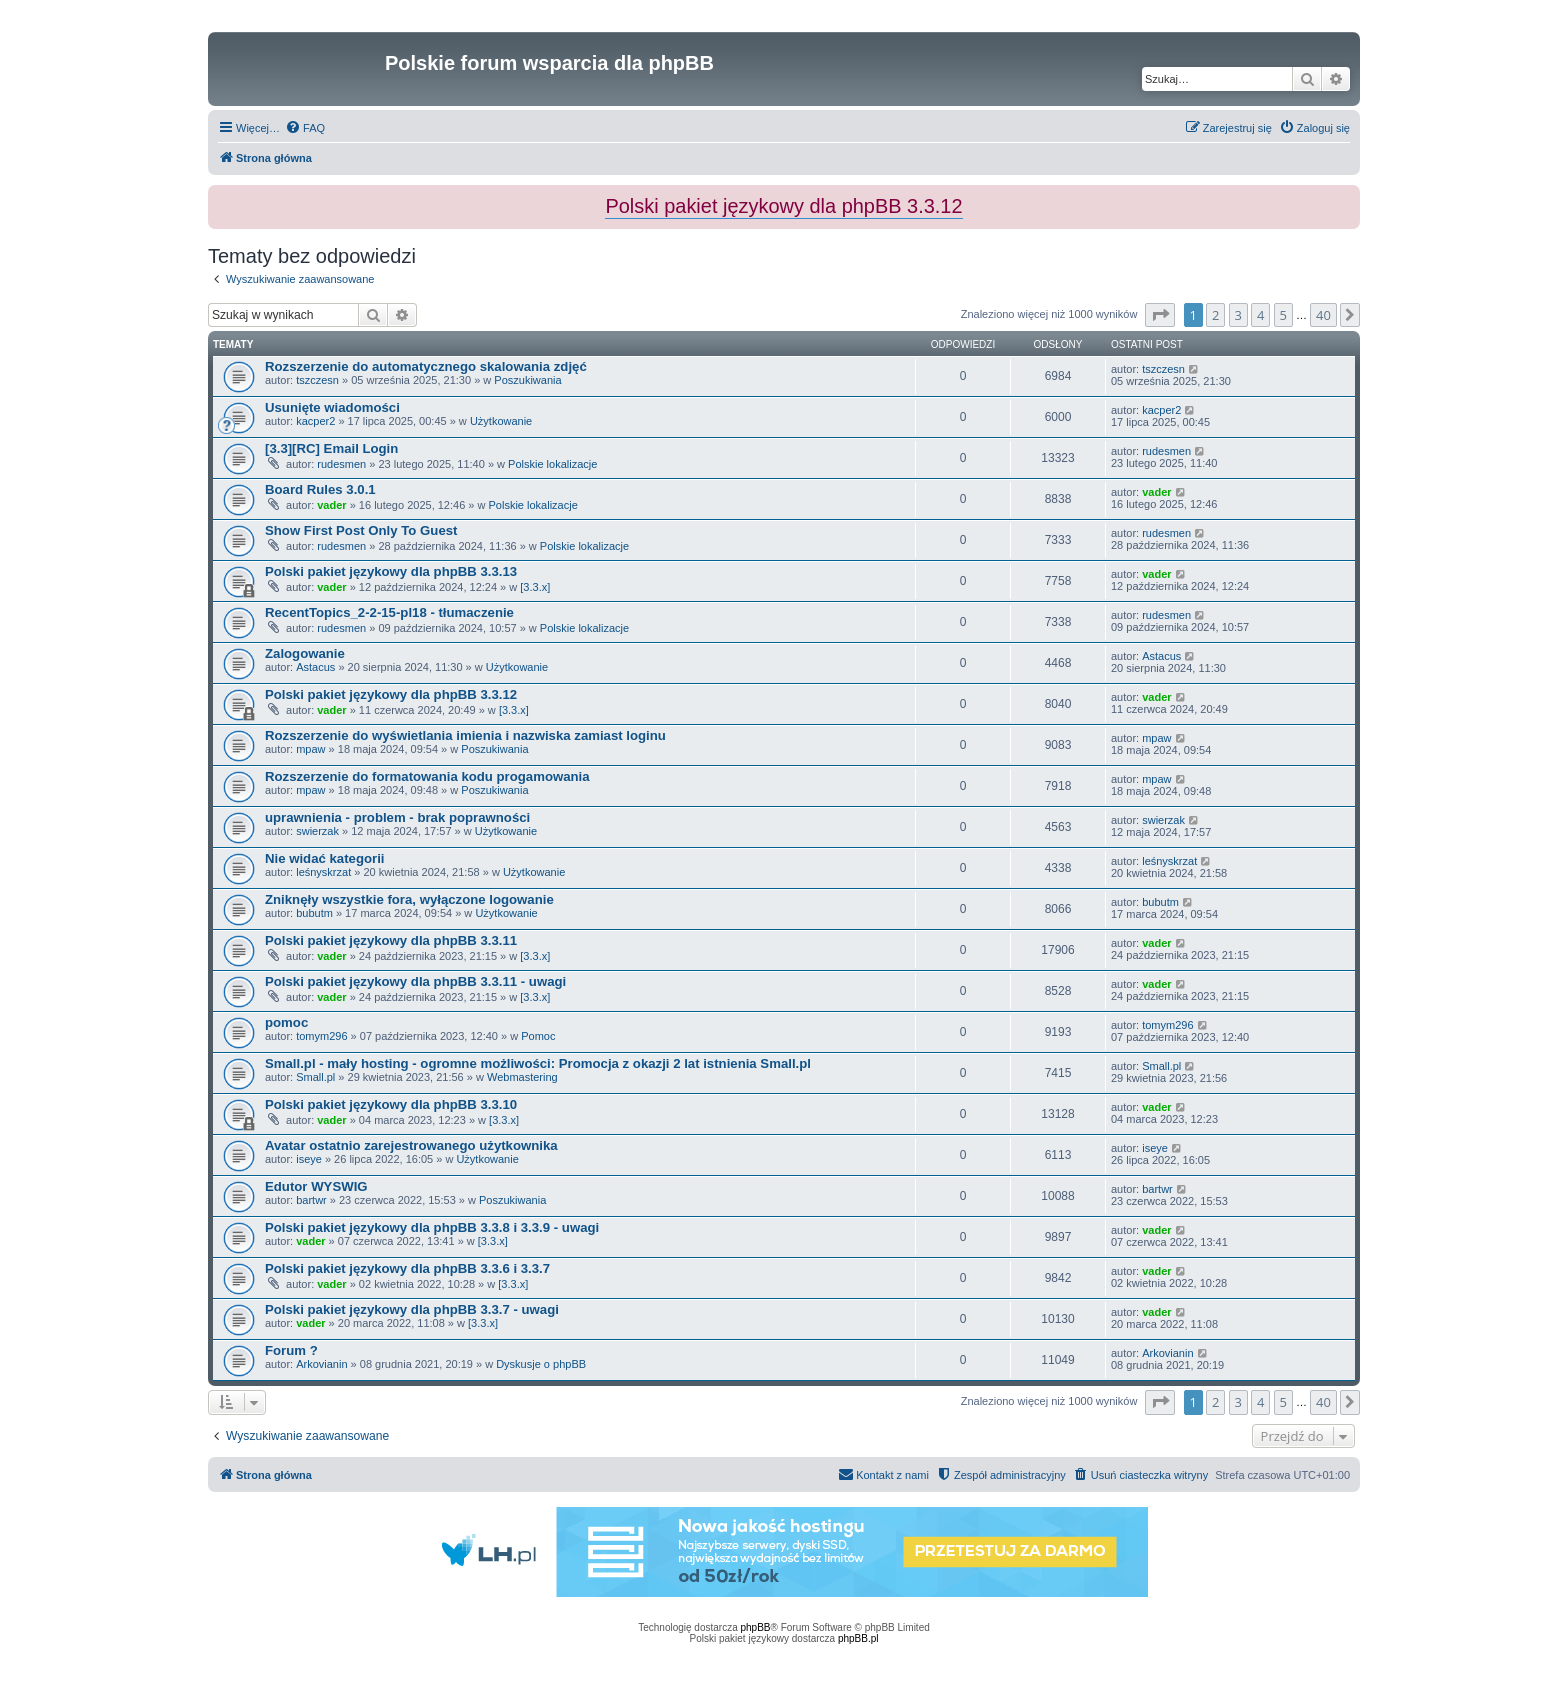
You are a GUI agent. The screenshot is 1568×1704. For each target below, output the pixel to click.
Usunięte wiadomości (332, 407)
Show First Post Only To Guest (361, 530)
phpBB (756, 1627)
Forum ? (291, 1350)
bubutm (314, 913)
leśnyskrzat (323, 872)
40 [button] (1323, 315)
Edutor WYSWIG (316, 1186)
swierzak (317, 831)
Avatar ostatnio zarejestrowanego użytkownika (411, 1145)
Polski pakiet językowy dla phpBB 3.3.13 (391, 571)
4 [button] (1260, 315)
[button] (1160, 315)
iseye (309, 1159)
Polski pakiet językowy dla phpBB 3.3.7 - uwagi (412, 1309)
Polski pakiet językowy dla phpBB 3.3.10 (391, 1104)
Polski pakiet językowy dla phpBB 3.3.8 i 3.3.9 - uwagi (432, 1227)
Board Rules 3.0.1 (320, 489)
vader (331, 505)
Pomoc (538, 1036)
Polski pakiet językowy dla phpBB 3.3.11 (391, 940)
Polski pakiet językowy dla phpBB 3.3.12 (391, 694)
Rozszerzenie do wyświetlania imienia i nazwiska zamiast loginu (465, 735)
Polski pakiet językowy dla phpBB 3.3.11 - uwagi (415, 981)
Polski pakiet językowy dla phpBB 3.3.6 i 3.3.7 (407, 1268)
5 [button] (1283, 315)
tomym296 (321, 1036)
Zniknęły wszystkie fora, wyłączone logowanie (409, 899)
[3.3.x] (535, 587)
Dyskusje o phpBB (541, 1364)
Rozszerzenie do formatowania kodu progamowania (427, 776)
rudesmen (341, 464)
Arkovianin (321, 1364)
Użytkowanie (501, 421)
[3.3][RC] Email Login (331, 448)
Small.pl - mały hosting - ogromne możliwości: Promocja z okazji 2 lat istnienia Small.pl (538, 1063)
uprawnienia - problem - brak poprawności (397, 817)
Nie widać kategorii (324, 858)
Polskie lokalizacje (552, 464)
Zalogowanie (305, 653)
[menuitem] (305, 128)
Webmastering (522, 1077)
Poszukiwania (527, 380)
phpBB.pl (858, 1638)
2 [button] (1215, 315)
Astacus (315, 667)
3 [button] (1238, 315)
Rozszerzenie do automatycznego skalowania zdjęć (426, 366)
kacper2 (315, 421)
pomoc (286, 1022)
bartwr (311, 1200)
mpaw (310, 749)
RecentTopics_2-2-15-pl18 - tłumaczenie (389, 612)
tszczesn (317, 380)
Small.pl (315, 1077)
